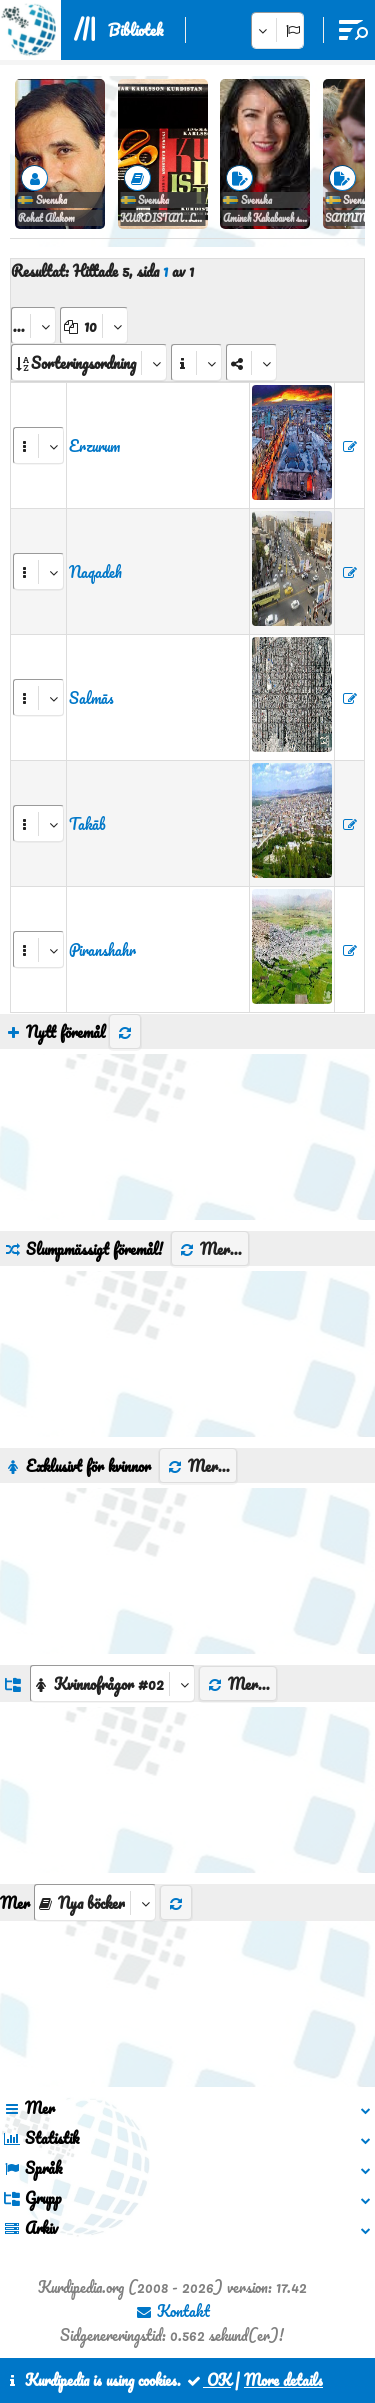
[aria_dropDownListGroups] (112, 1683)
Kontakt (172, 2311)
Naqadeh (95, 572)
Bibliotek (135, 30)
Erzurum (94, 446)
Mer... (210, 1249)
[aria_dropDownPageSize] (94, 325)
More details (283, 2380)
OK (208, 2380)
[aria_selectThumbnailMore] (95, 1902)
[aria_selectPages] (33, 325)
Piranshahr (102, 950)
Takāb (87, 824)
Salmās (91, 698)
